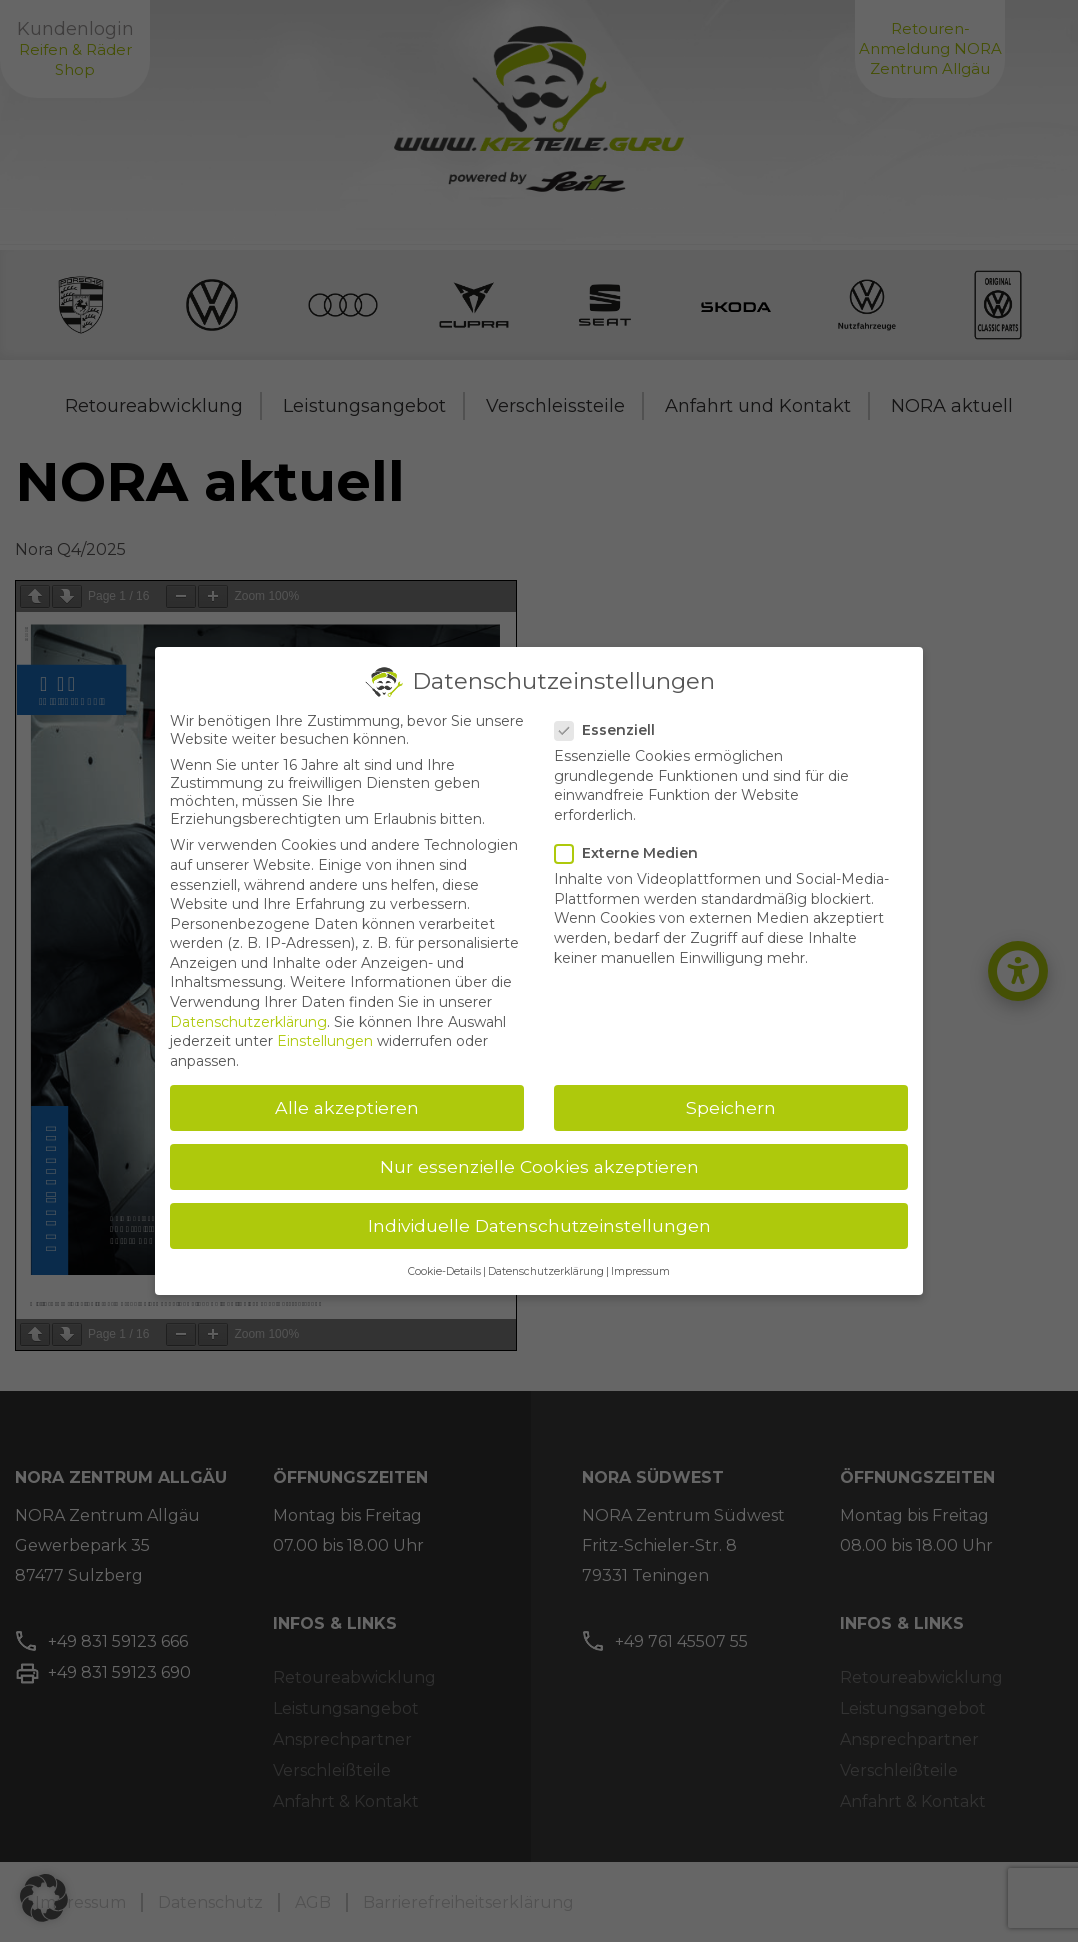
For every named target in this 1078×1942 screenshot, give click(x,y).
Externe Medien (632, 853)
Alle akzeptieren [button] (347, 1107)
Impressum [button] (640, 1271)
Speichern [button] (731, 1107)
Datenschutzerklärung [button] (546, 1271)
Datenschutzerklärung (248, 1022)
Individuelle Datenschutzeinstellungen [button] (539, 1225)
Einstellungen (325, 1041)
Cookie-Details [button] (444, 1271)
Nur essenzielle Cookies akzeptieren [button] (539, 1166)
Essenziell (611, 730)
